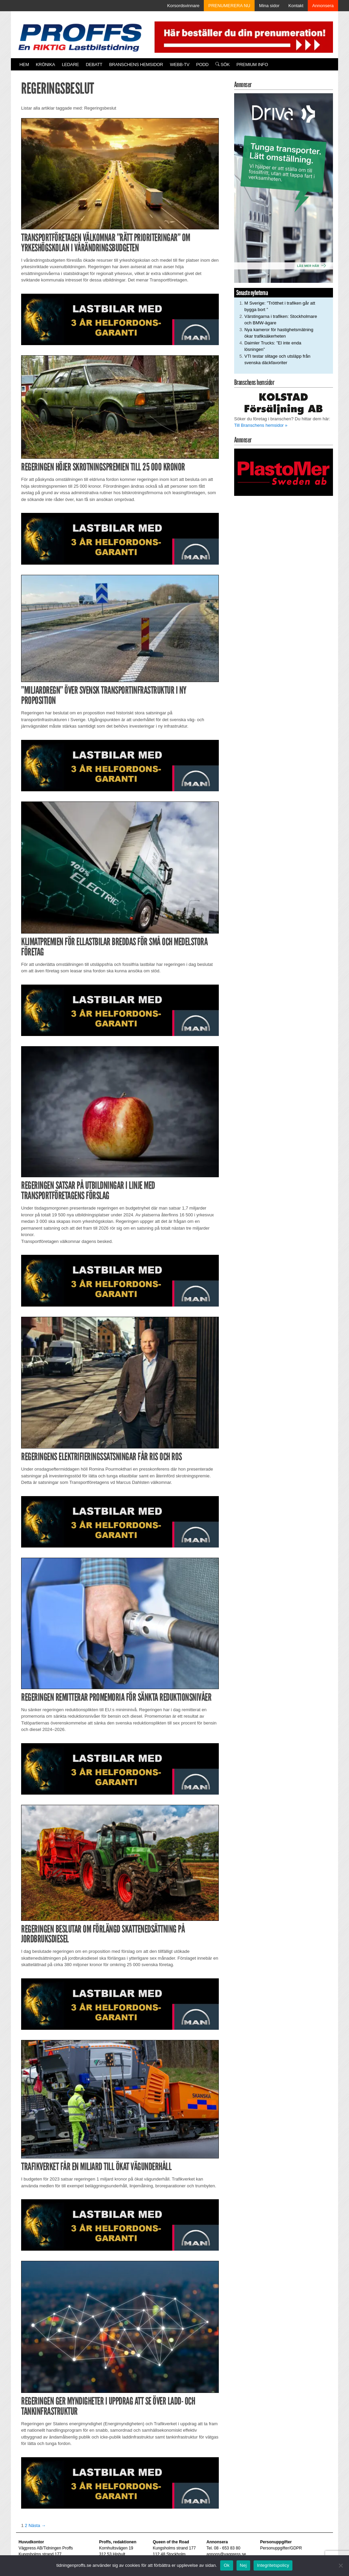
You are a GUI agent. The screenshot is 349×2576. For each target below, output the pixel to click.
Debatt (94, 64)
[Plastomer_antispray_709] (283, 471)
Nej (243, 2565)
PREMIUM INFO (252, 64)
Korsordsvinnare (183, 5)
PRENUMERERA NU (229, 5)
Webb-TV (179, 64)
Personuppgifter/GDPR (281, 2548)
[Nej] (340, 2565)
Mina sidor (269, 5)
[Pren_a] (242, 36)
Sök (222, 64)
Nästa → (37, 2525)
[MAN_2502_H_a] (120, 319)
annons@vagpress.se (226, 2554)
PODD (202, 64)
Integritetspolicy (273, 2565)
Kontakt (295, 5)
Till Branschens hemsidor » (260, 425)
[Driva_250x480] (283, 187)
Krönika (45, 64)
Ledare (70, 64)
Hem (24, 64)
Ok (226, 2565)
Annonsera (323, 5)
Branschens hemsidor (136, 64)
